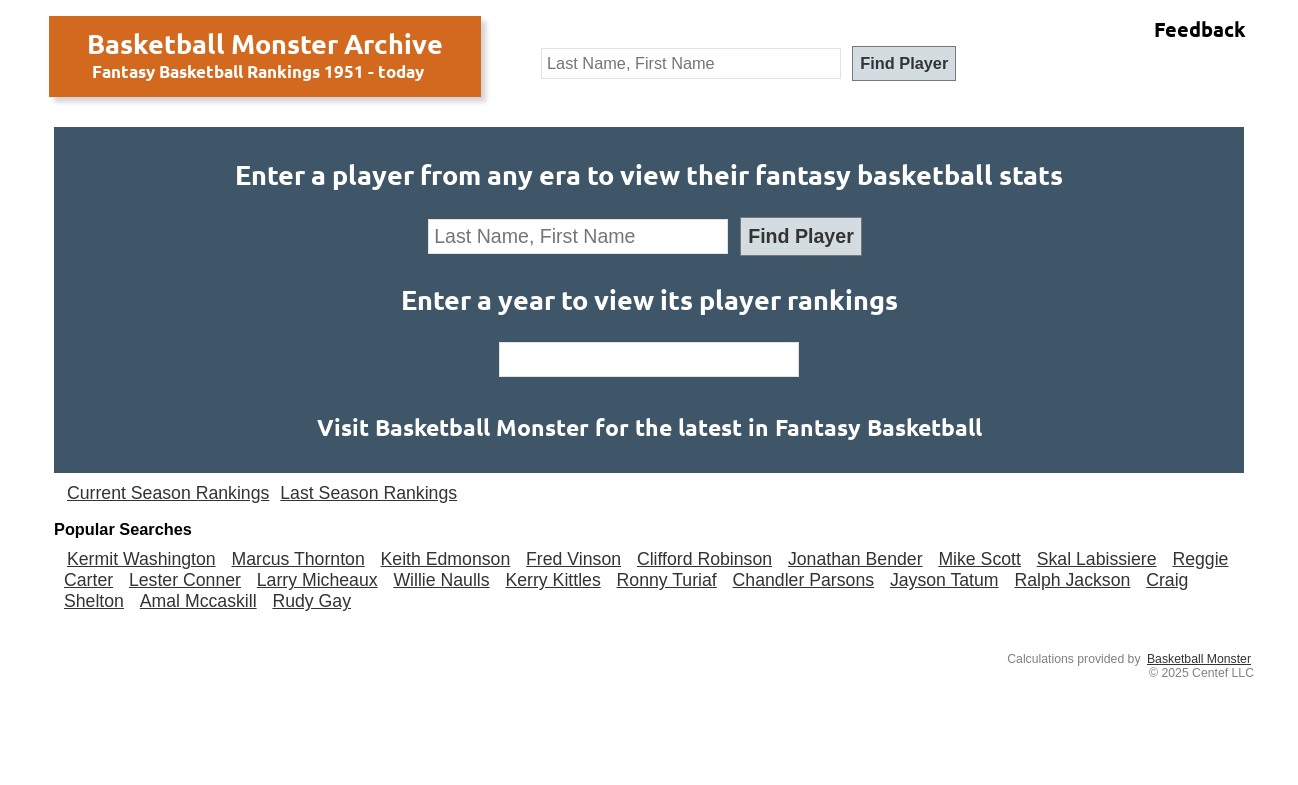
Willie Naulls (441, 580)
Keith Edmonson (446, 559)
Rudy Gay (311, 601)
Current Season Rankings (168, 493)
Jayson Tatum (944, 580)
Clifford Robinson (704, 559)
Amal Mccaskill (198, 601)
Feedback (1200, 29)
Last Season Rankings (368, 493)
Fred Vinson (573, 559)
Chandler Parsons (803, 580)
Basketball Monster (1199, 659)
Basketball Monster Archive (265, 43)
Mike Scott (979, 559)
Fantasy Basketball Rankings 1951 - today (258, 71)
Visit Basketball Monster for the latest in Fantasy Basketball (649, 427)
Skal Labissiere (1097, 559)
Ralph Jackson (1072, 580)
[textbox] (691, 63)
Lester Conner (185, 580)
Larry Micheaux (317, 580)
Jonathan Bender (855, 559)
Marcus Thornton (297, 559)
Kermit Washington (141, 559)
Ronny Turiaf (667, 580)
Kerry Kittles (552, 580)
